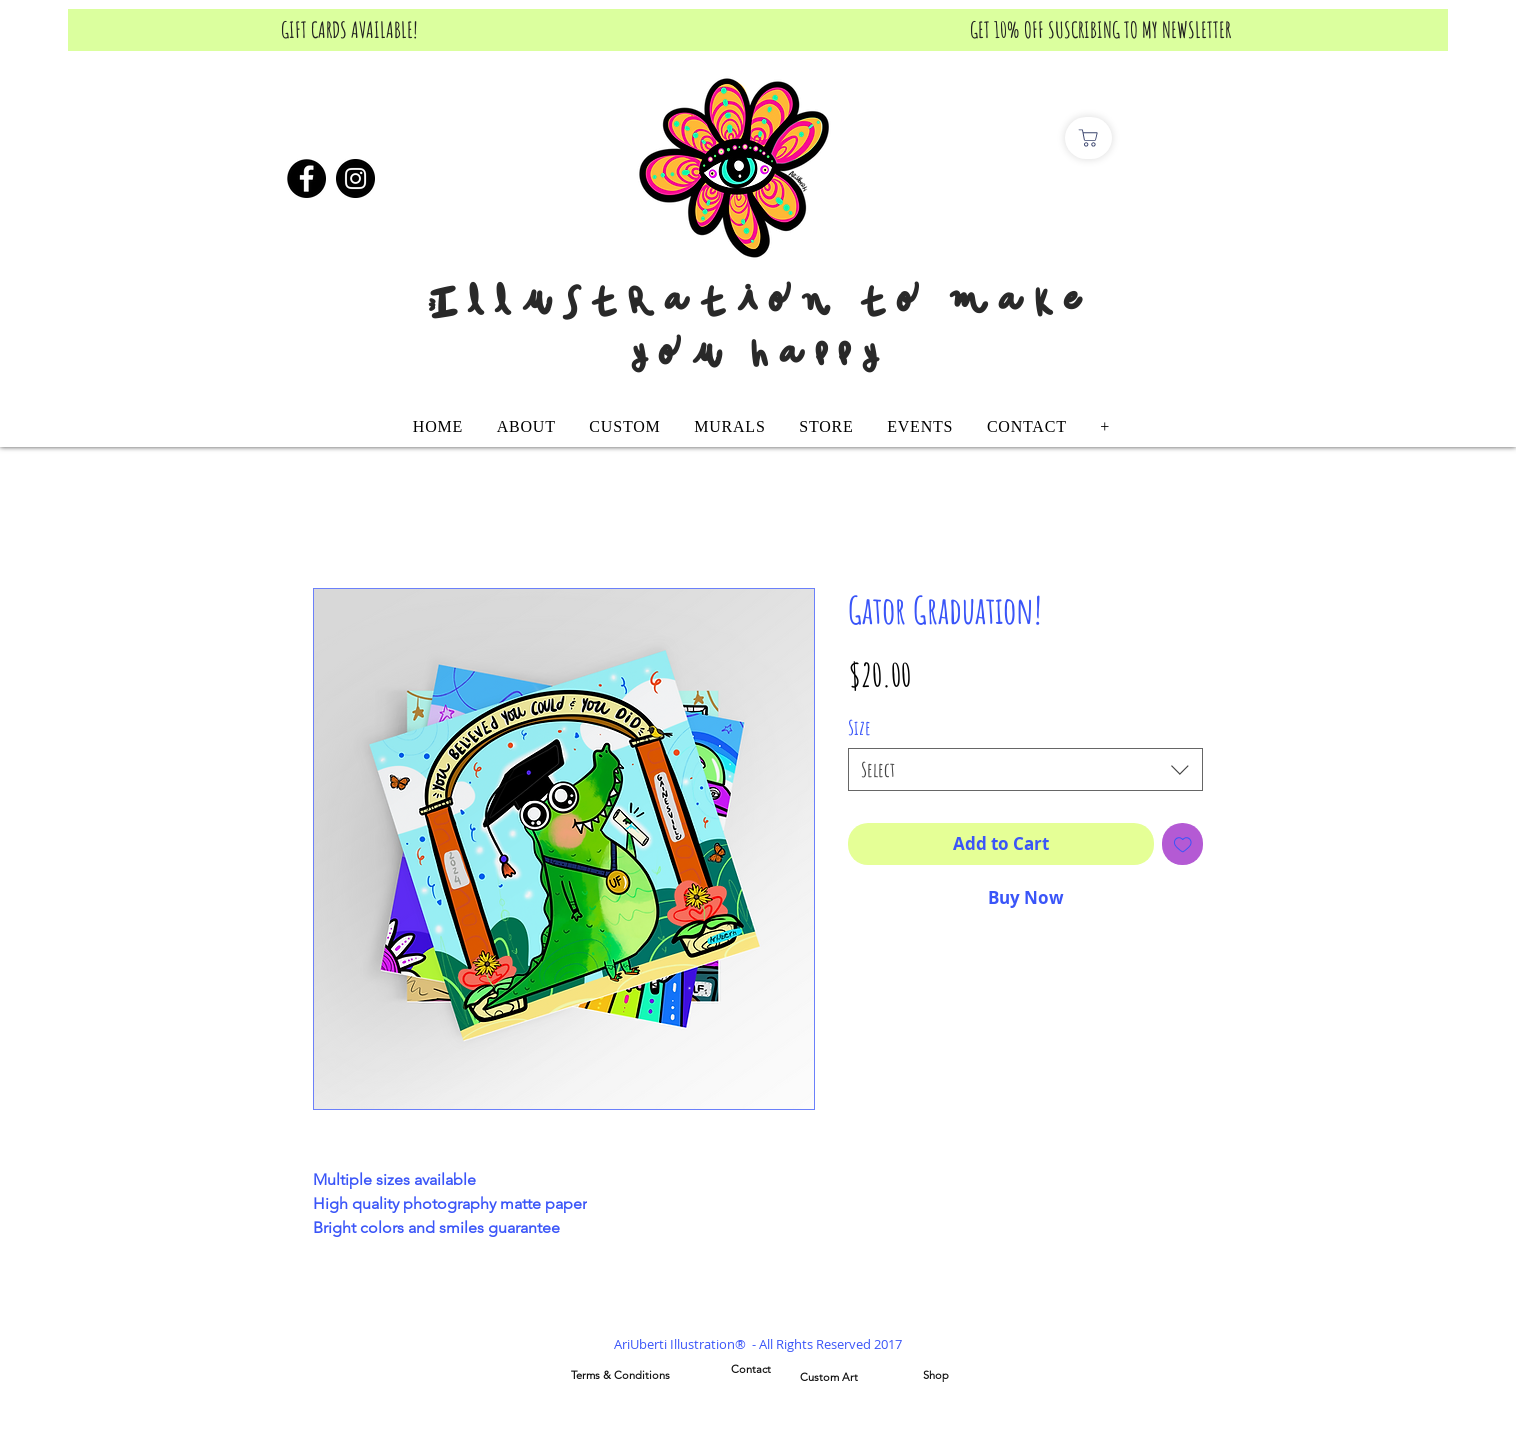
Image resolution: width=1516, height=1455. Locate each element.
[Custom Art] (829, 1378)
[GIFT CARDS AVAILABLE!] (349, 30)
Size (859, 727)
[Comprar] (1088, 138)
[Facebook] (306, 178)
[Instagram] (355, 178)
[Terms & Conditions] (620, 1376)
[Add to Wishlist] (1183, 844)
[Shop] (936, 1376)
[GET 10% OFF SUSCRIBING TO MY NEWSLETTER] (1100, 30)
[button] (625, 427)
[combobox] (1025, 769)
